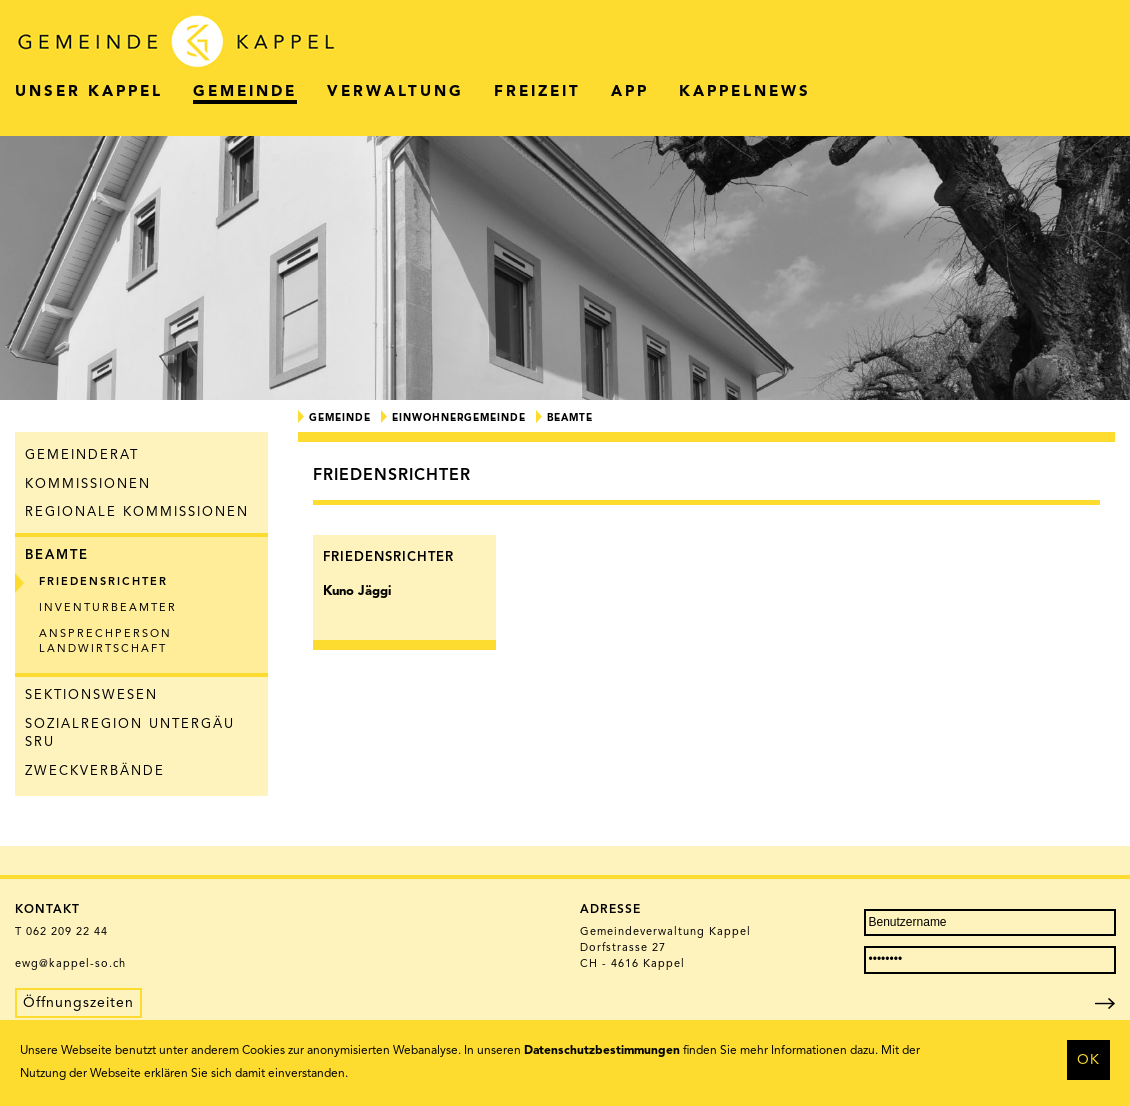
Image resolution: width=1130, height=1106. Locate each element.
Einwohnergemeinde (459, 418)
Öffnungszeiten (78, 1003)
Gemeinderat (82, 455)
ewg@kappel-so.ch (70, 964)
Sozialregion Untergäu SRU (130, 734)
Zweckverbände (95, 771)
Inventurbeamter (108, 608)
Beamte (57, 555)
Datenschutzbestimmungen (602, 1051)
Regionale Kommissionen (137, 512)
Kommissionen (88, 484)
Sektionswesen (91, 695)
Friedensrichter (103, 582)
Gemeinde (340, 418)
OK (1088, 1060)
